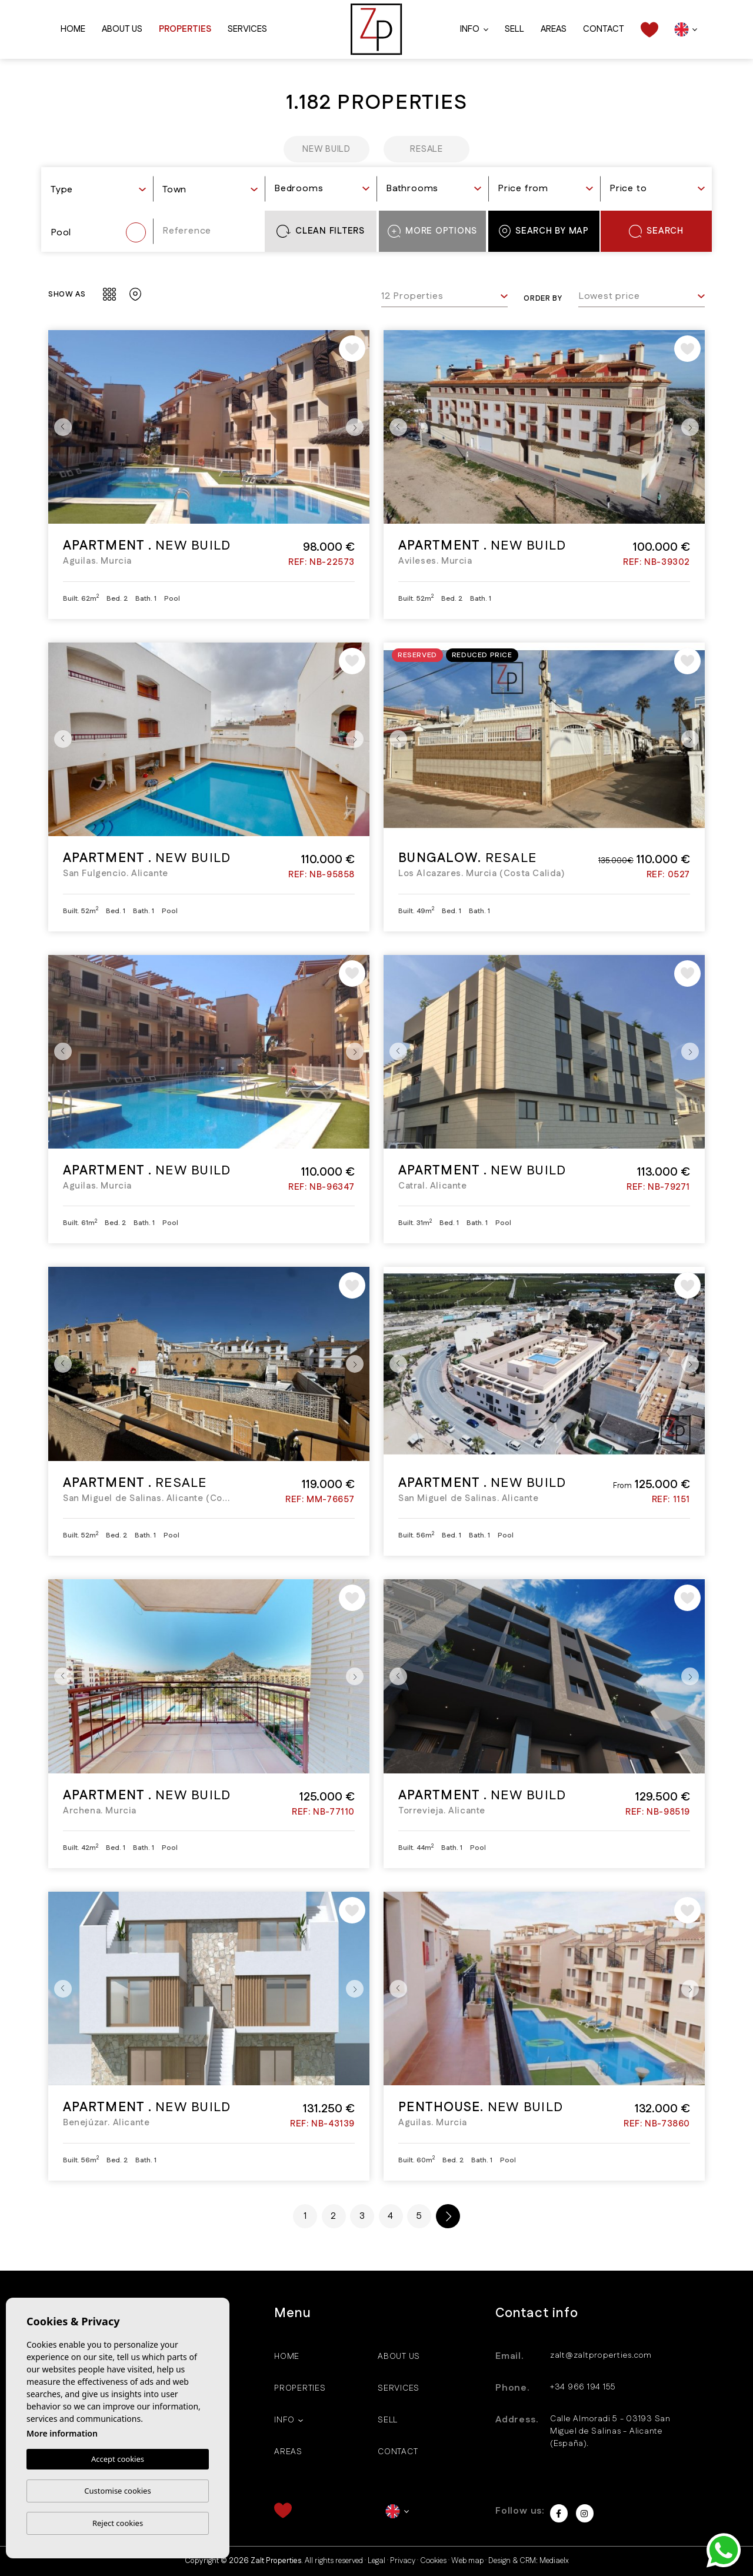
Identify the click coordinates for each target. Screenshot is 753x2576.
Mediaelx (554, 2560)
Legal (376, 2560)
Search (656, 231)
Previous (60, 427)
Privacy (402, 2560)
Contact (603, 29)
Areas (554, 29)
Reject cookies (117, 2523)
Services (247, 29)
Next (357, 427)
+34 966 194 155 (583, 2387)
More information (62, 2433)
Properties (185, 29)
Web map (467, 2560)
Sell (514, 29)
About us (122, 29)
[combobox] (98, 191)
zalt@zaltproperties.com (601, 2355)
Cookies (433, 2560)
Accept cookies (117, 2459)
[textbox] (98, 190)
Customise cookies (117, 2490)
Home (73, 29)
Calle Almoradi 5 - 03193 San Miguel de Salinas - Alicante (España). (610, 2431)
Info (469, 29)
